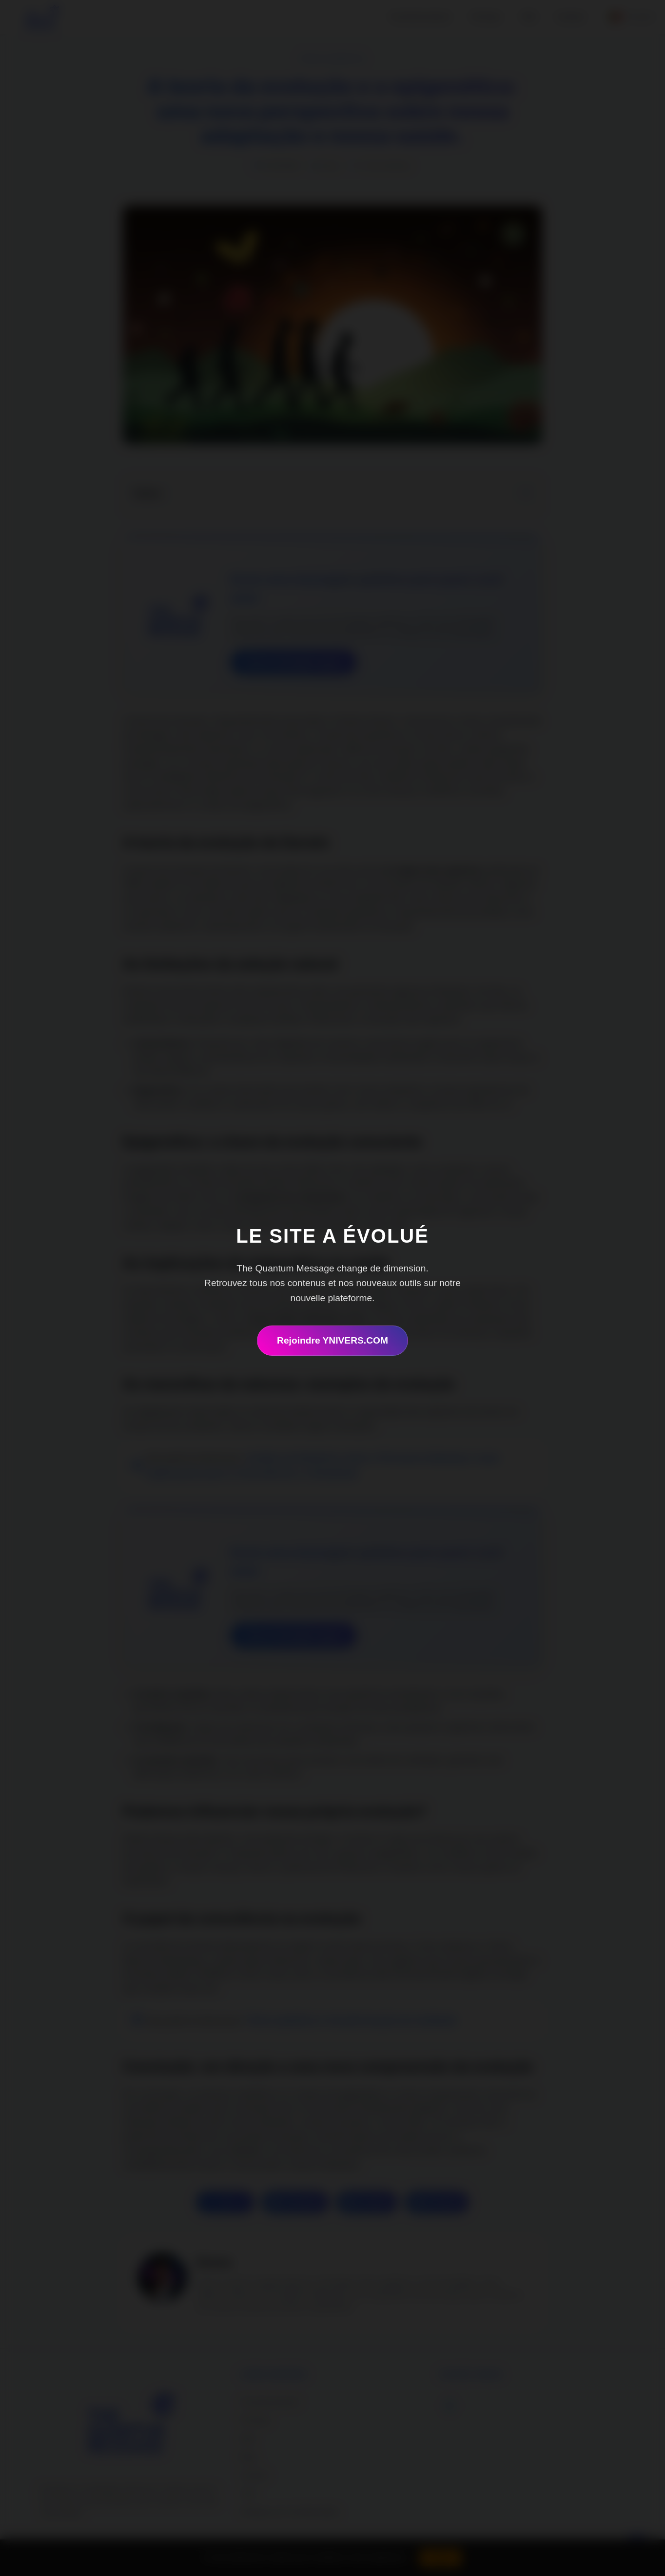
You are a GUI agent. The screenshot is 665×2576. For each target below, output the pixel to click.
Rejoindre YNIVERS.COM (332, 1340)
